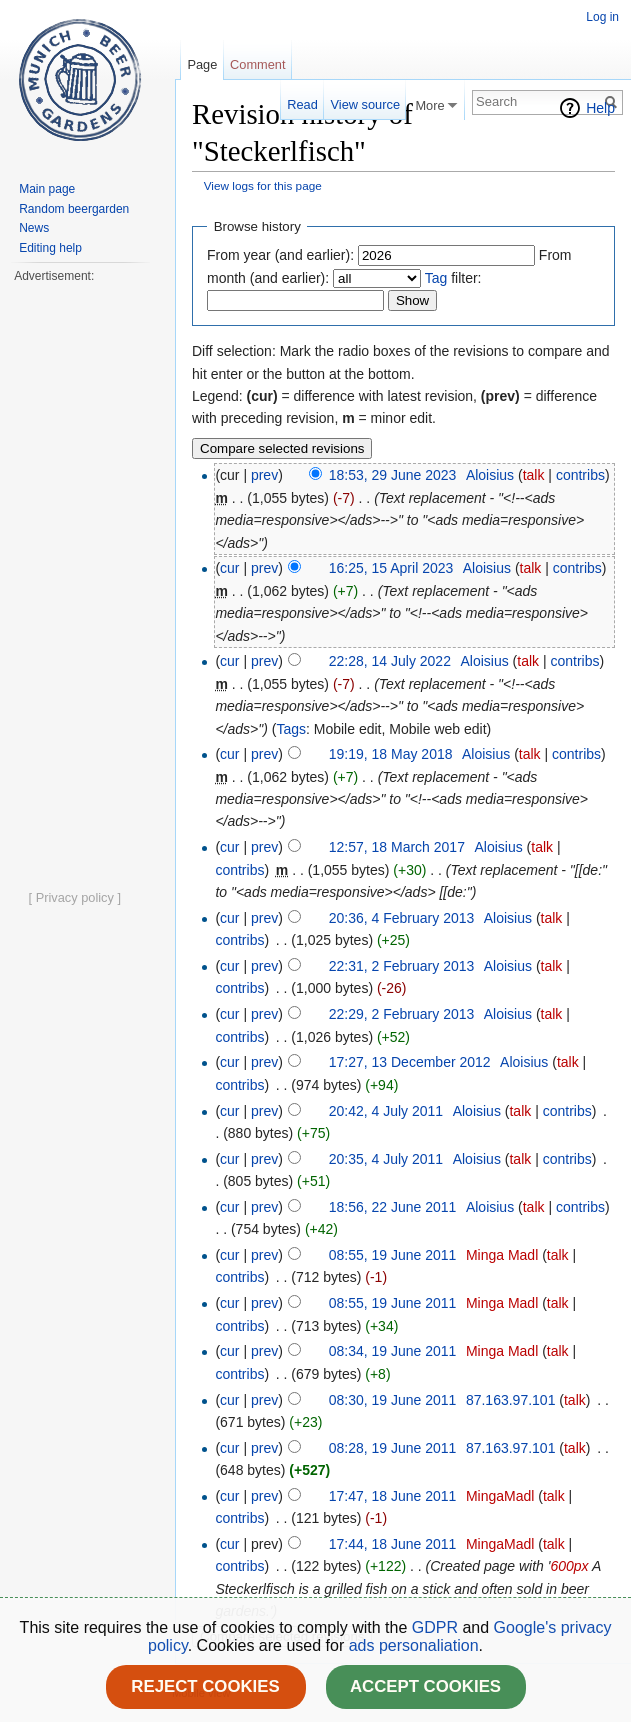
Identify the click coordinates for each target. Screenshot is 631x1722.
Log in (602, 17)
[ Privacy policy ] (75, 897)
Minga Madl (502, 1255)
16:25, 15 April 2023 (391, 568)
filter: (453, 278)
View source (365, 104)
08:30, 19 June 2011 (393, 1400)
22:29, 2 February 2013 (402, 1014)
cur (229, 568)
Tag (436, 278)
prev (264, 475)
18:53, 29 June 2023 (393, 475)
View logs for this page (263, 185)
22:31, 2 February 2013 (402, 966)
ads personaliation (414, 1645)
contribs (580, 475)
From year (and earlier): (280, 255)
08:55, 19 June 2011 (393, 1255)
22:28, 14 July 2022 (390, 661)
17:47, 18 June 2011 (393, 1496)
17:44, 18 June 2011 (393, 1544)
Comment (257, 64)
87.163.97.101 (511, 1400)
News (34, 228)
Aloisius (490, 475)
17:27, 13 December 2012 (410, 1062)
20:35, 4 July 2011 (386, 1159)
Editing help (50, 248)
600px (569, 1566)
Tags (291, 729)
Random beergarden (74, 209)
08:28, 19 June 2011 (393, 1448)
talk (534, 475)
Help (600, 108)
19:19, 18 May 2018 (391, 754)
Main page (47, 189)
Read (302, 104)
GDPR (437, 1627)
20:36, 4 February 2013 (402, 918)
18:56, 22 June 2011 (393, 1207)
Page (202, 64)
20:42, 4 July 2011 (386, 1111)
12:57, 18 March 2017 (397, 847)
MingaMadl (500, 1496)
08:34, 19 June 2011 (393, 1351)
